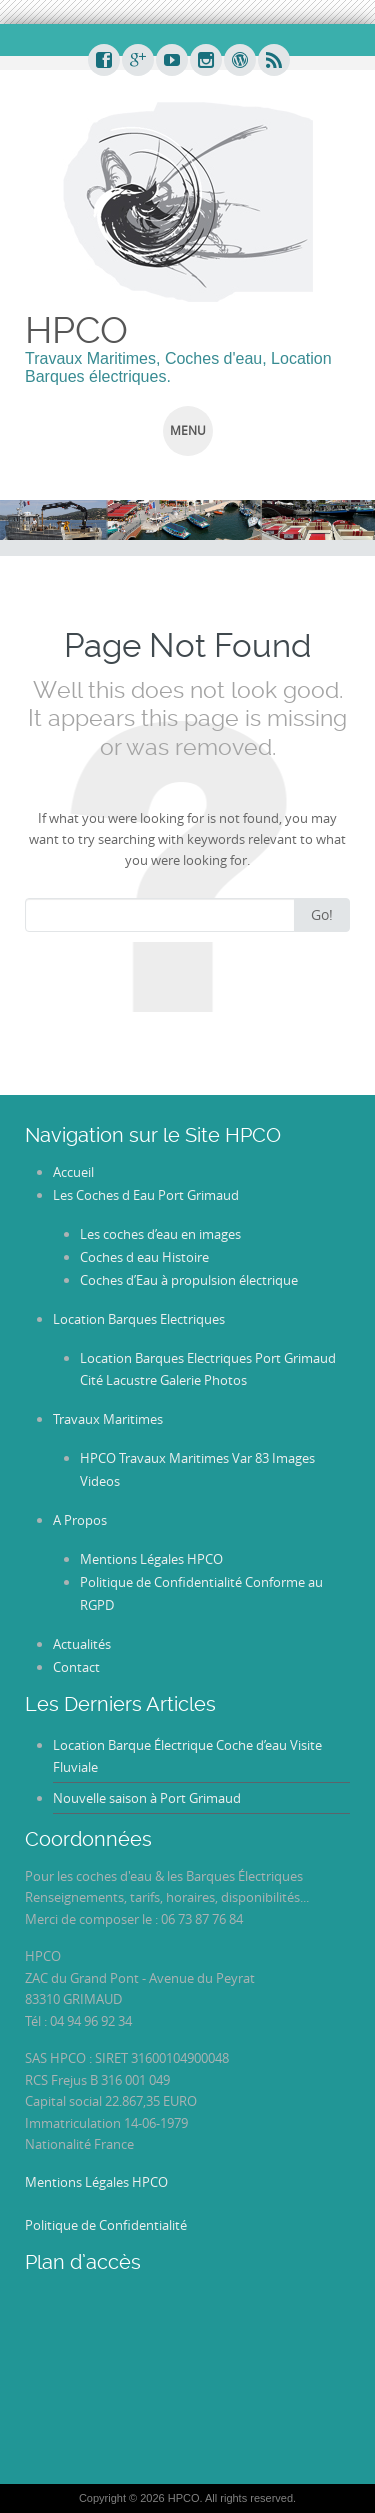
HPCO (76, 330)
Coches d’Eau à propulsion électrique (189, 1280)
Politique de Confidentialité (106, 2225)
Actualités (82, 1644)
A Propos (80, 1520)
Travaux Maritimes (108, 1419)
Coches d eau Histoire (144, 1257)
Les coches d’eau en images (160, 1234)
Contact (76, 1667)
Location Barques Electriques (139, 1319)
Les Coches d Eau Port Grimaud (146, 1195)
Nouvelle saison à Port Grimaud (147, 1798)
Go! (322, 914)
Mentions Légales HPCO (151, 1559)
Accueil (73, 1172)
